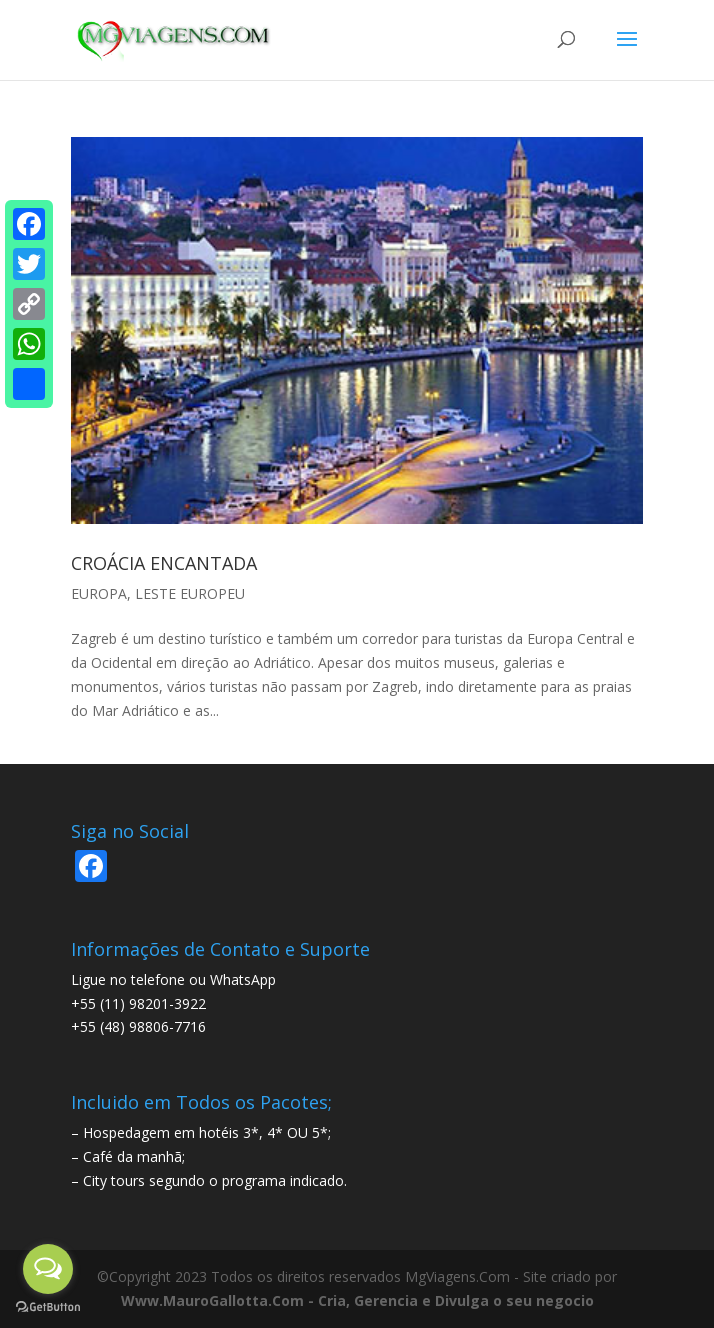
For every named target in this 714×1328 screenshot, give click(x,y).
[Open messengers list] (48, 1269)
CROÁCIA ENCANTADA (164, 563)
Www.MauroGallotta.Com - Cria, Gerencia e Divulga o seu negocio (357, 1300)
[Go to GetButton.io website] (48, 1307)
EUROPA (99, 593)
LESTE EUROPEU (190, 593)
